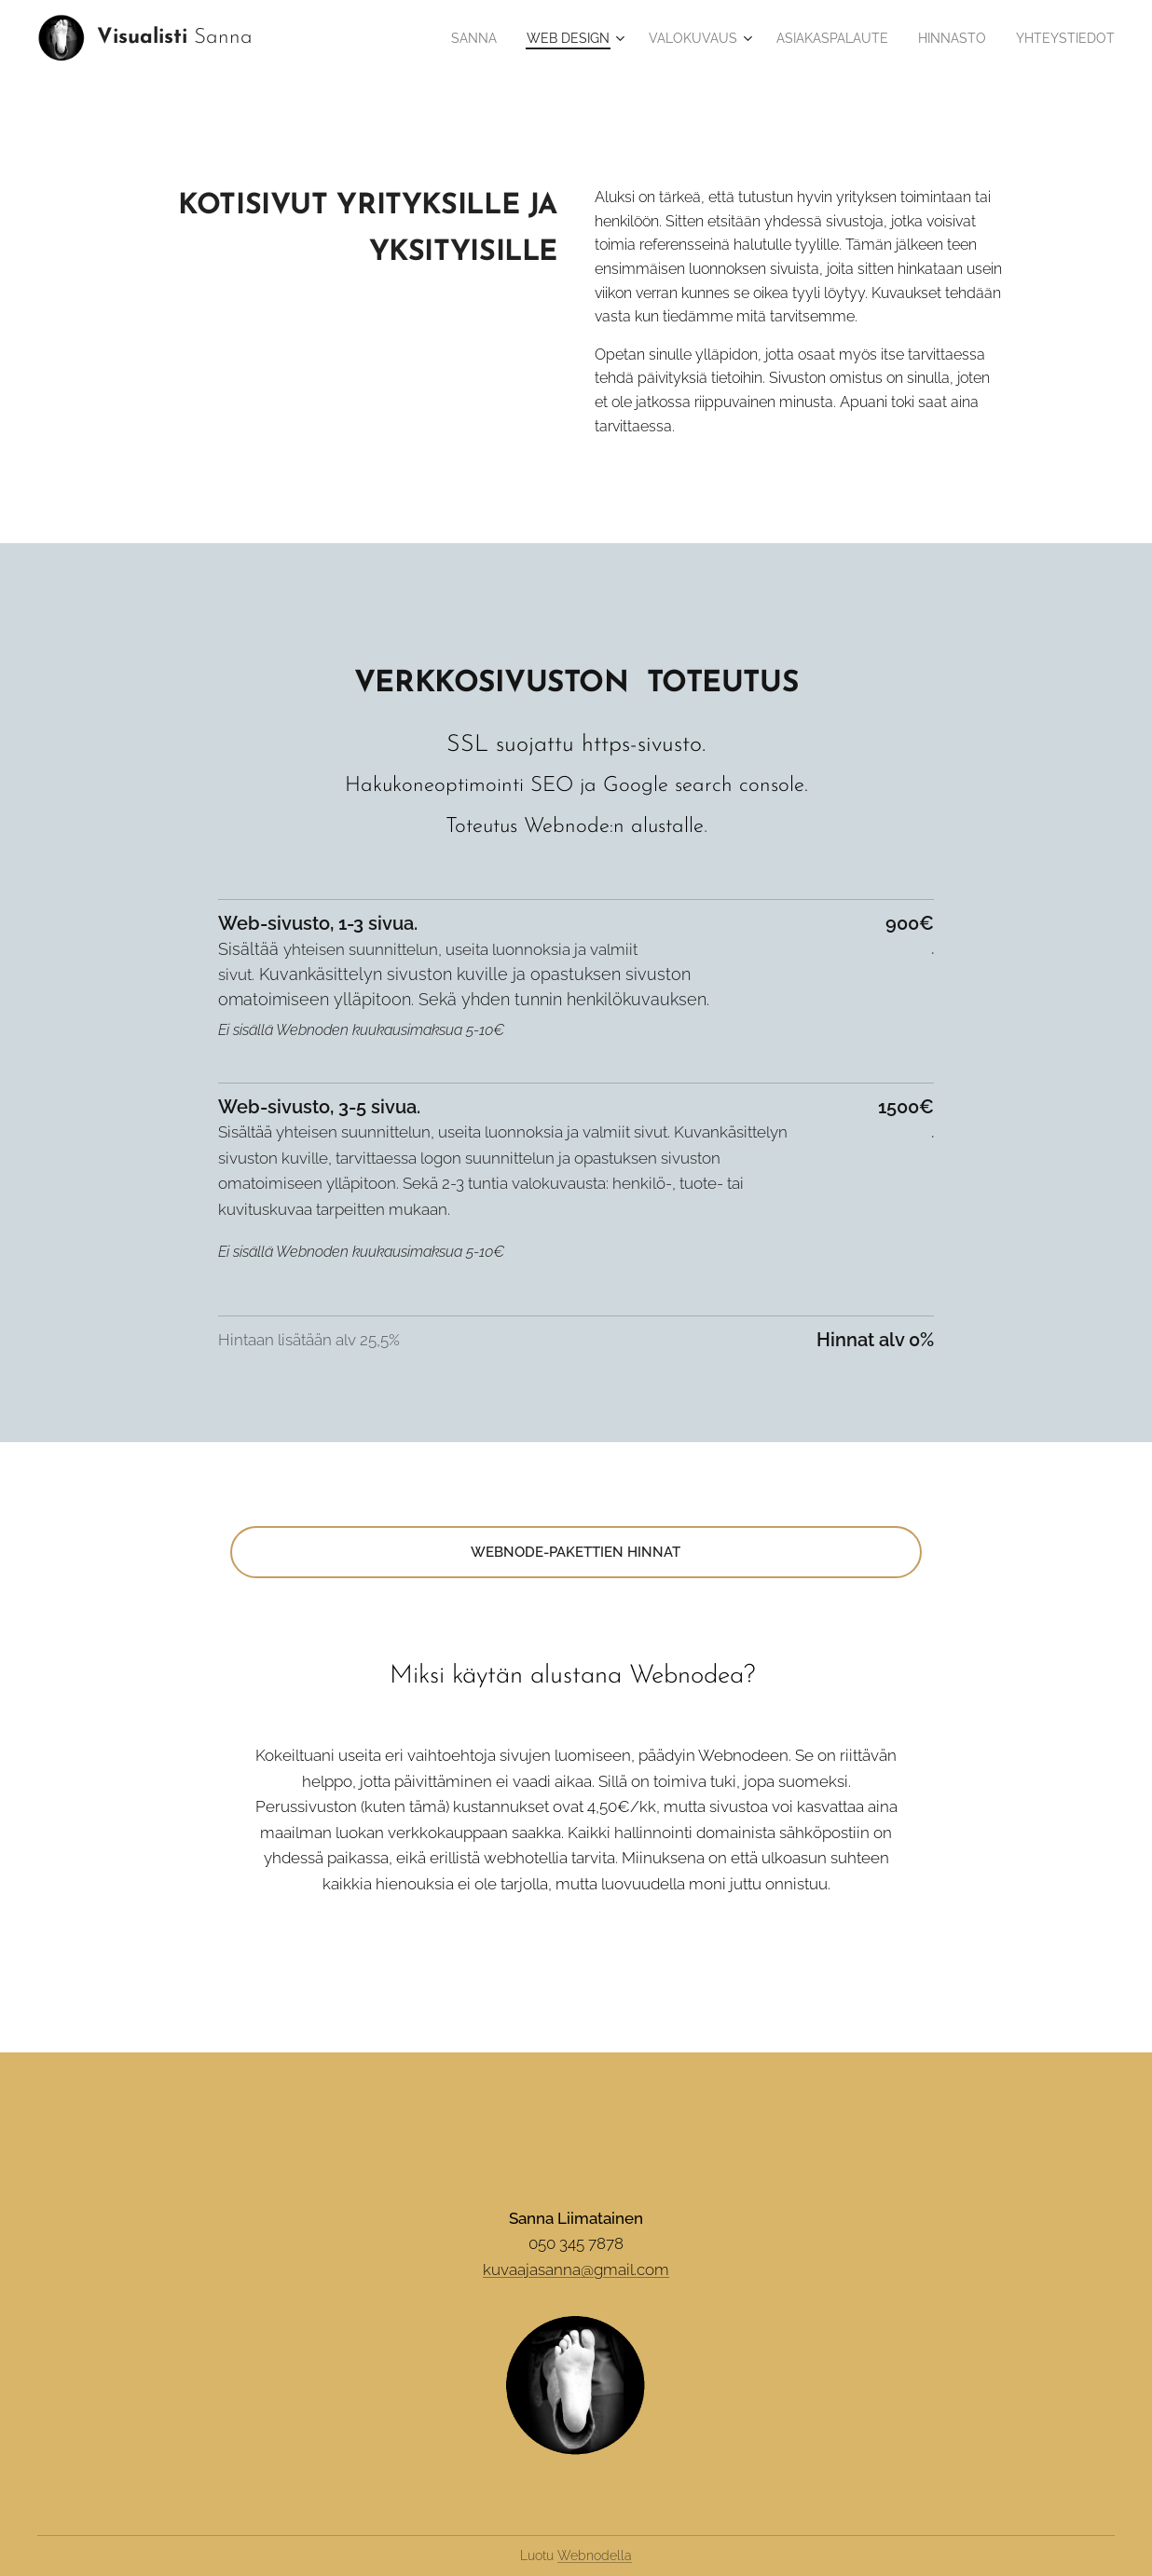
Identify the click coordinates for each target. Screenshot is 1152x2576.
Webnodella (594, 2555)
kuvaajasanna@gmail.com (576, 2269)
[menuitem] (463, 38)
